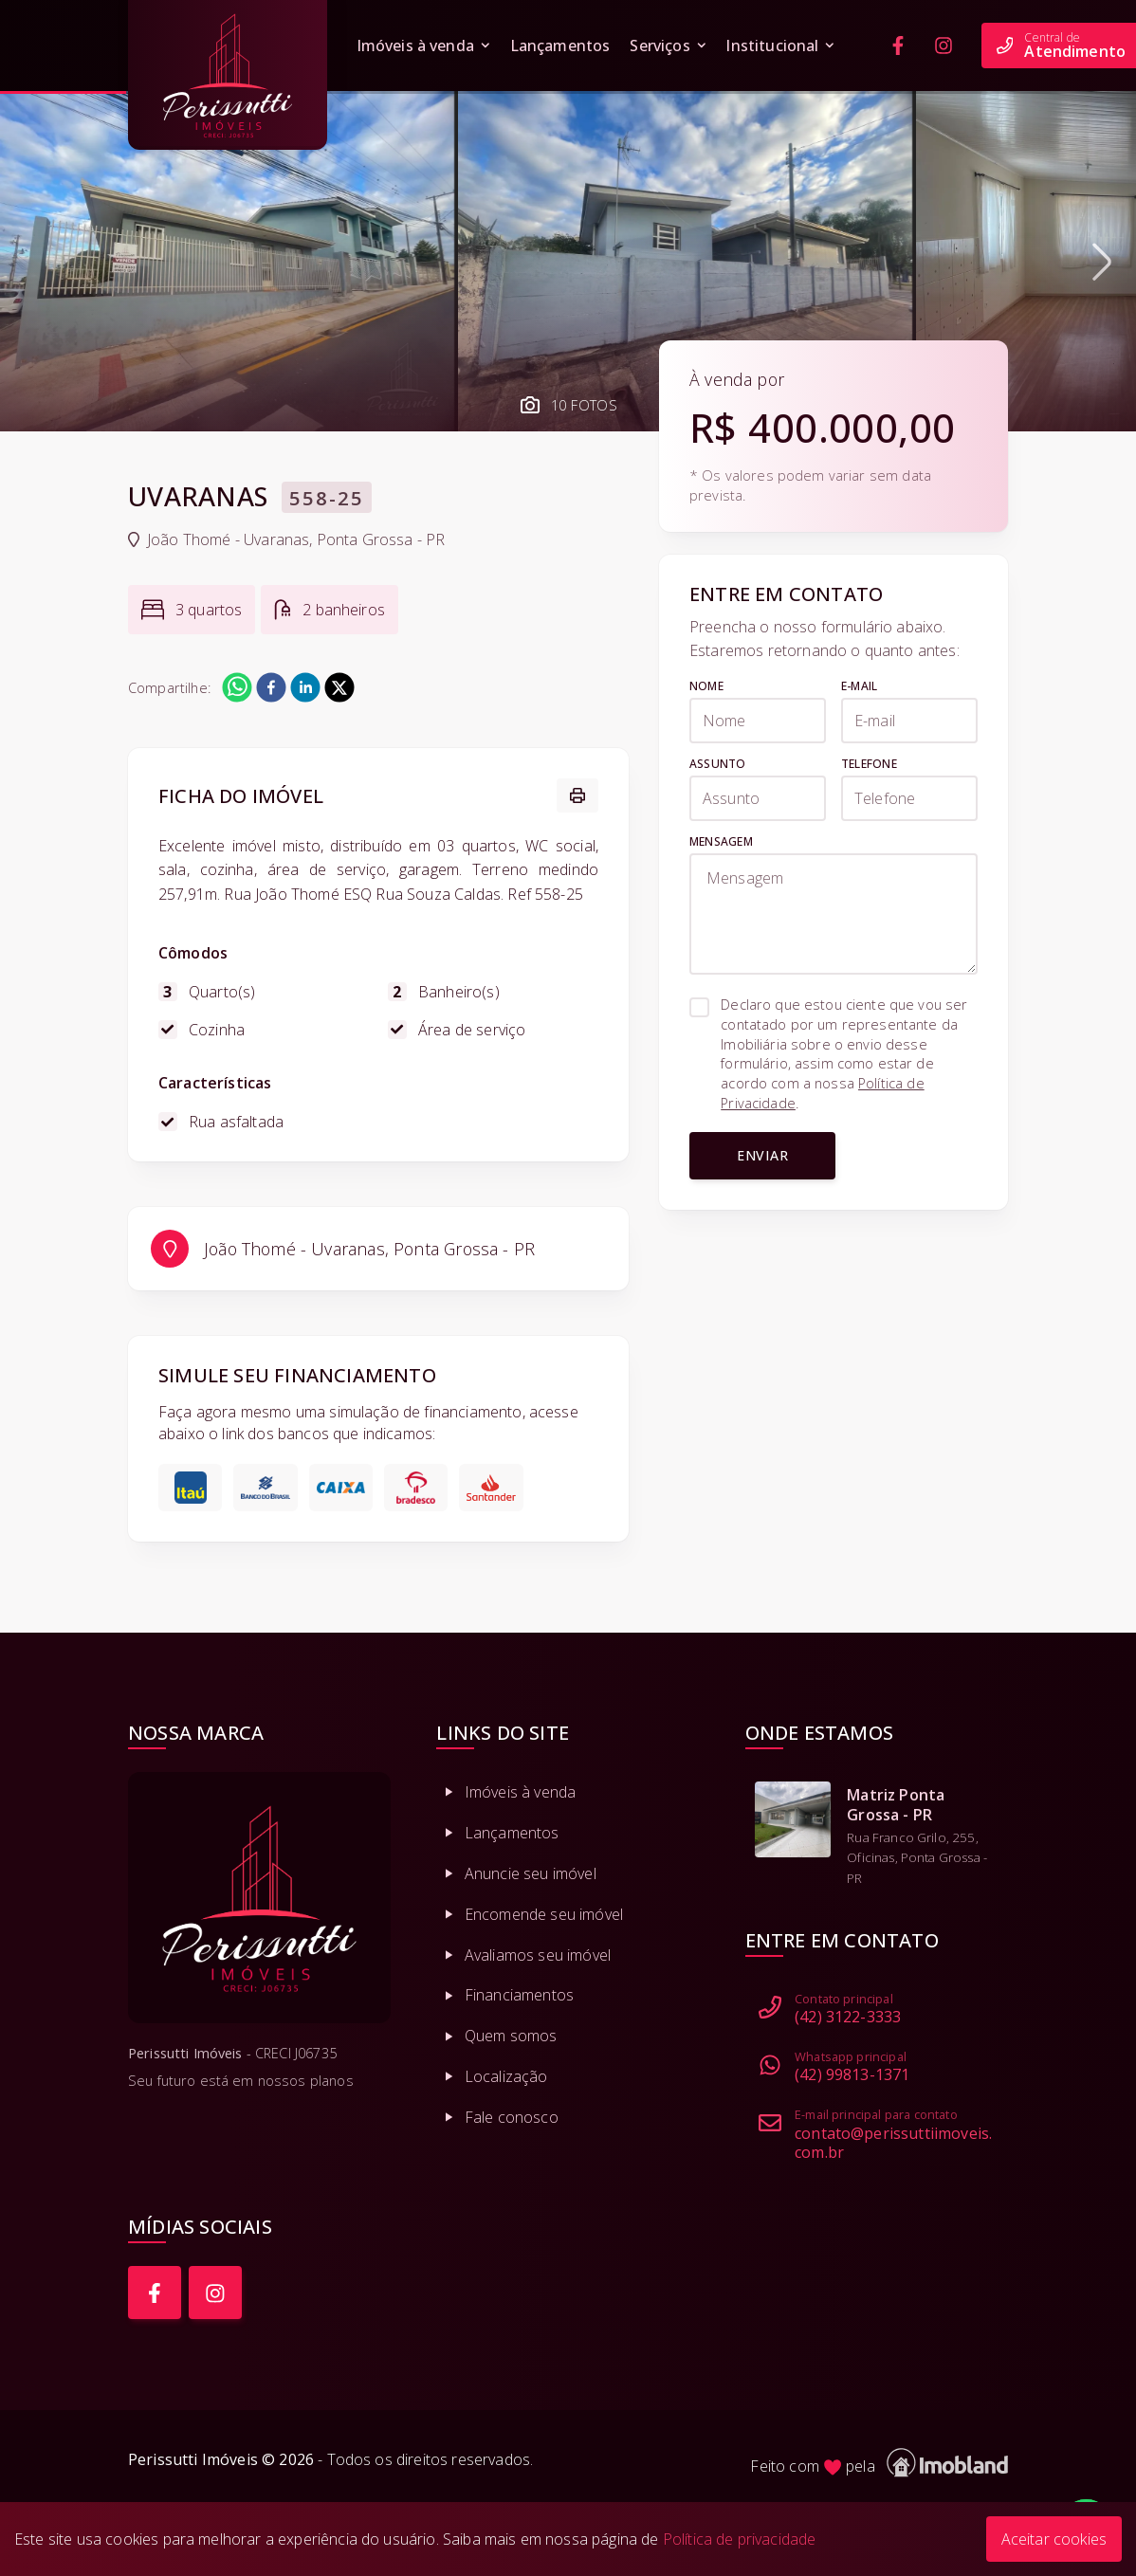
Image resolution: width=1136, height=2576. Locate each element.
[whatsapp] (237, 687)
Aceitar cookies (1054, 2539)
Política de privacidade (739, 2539)
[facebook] (271, 687)
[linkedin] (305, 687)
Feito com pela (879, 2462)
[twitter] (339, 687)
